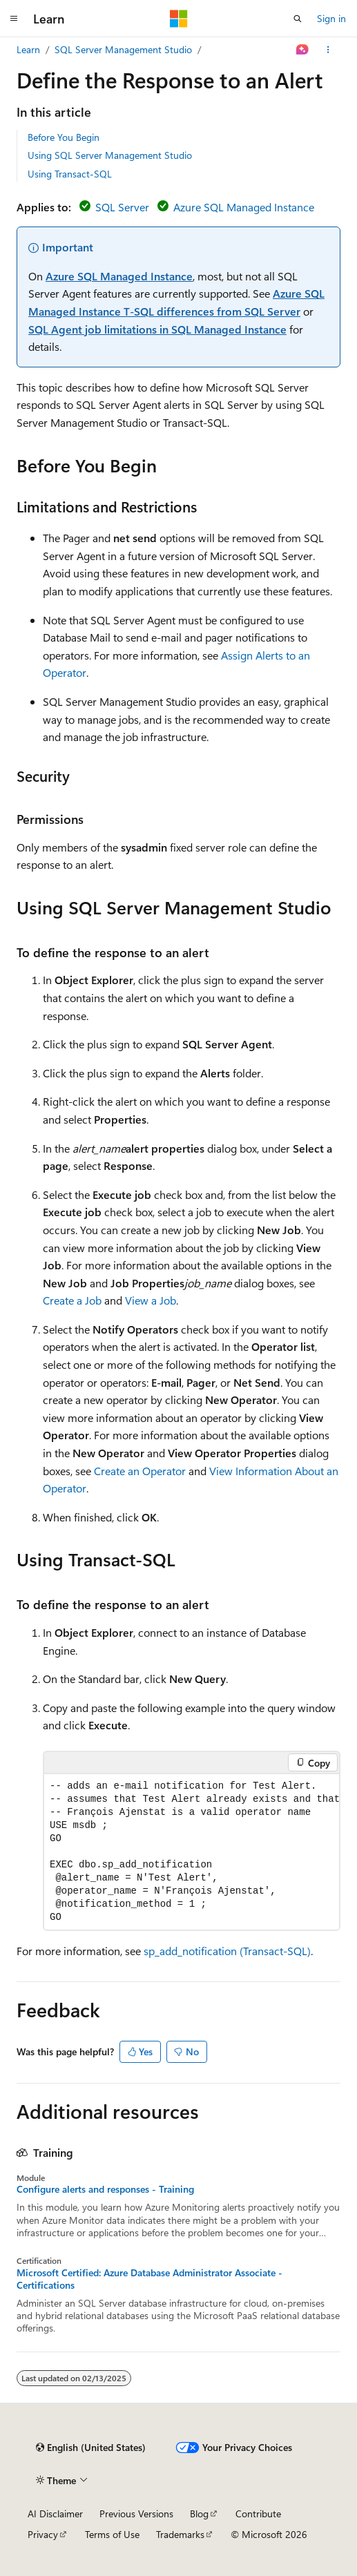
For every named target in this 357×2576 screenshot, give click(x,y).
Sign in (331, 18)
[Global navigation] (14, 18)
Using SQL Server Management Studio (110, 155)
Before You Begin (63, 137)
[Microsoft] (179, 19)
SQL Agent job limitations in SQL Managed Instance (157, 329)
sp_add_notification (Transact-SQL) (227, 1950)
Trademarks (180, 2534)
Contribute (258, 2513)
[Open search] (297, 18)
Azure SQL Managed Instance (243, 207)
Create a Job (72, 1300)
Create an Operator (140, 1470)
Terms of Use (112, 2534)
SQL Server (122, 207)
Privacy (43, 2534)
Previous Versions (136, 2513)
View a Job (150, 1300)
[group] (191, 1852)
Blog (199, 2513)
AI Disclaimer (55, 2513)
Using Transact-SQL (70, 173)
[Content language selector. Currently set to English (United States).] (91, 2447)
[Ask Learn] (302, 50)
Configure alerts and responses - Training (105, 2189)
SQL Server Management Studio (123, 49)
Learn (28, 49)
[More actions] (328, 50)
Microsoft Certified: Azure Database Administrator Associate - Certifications (149, 2279)
